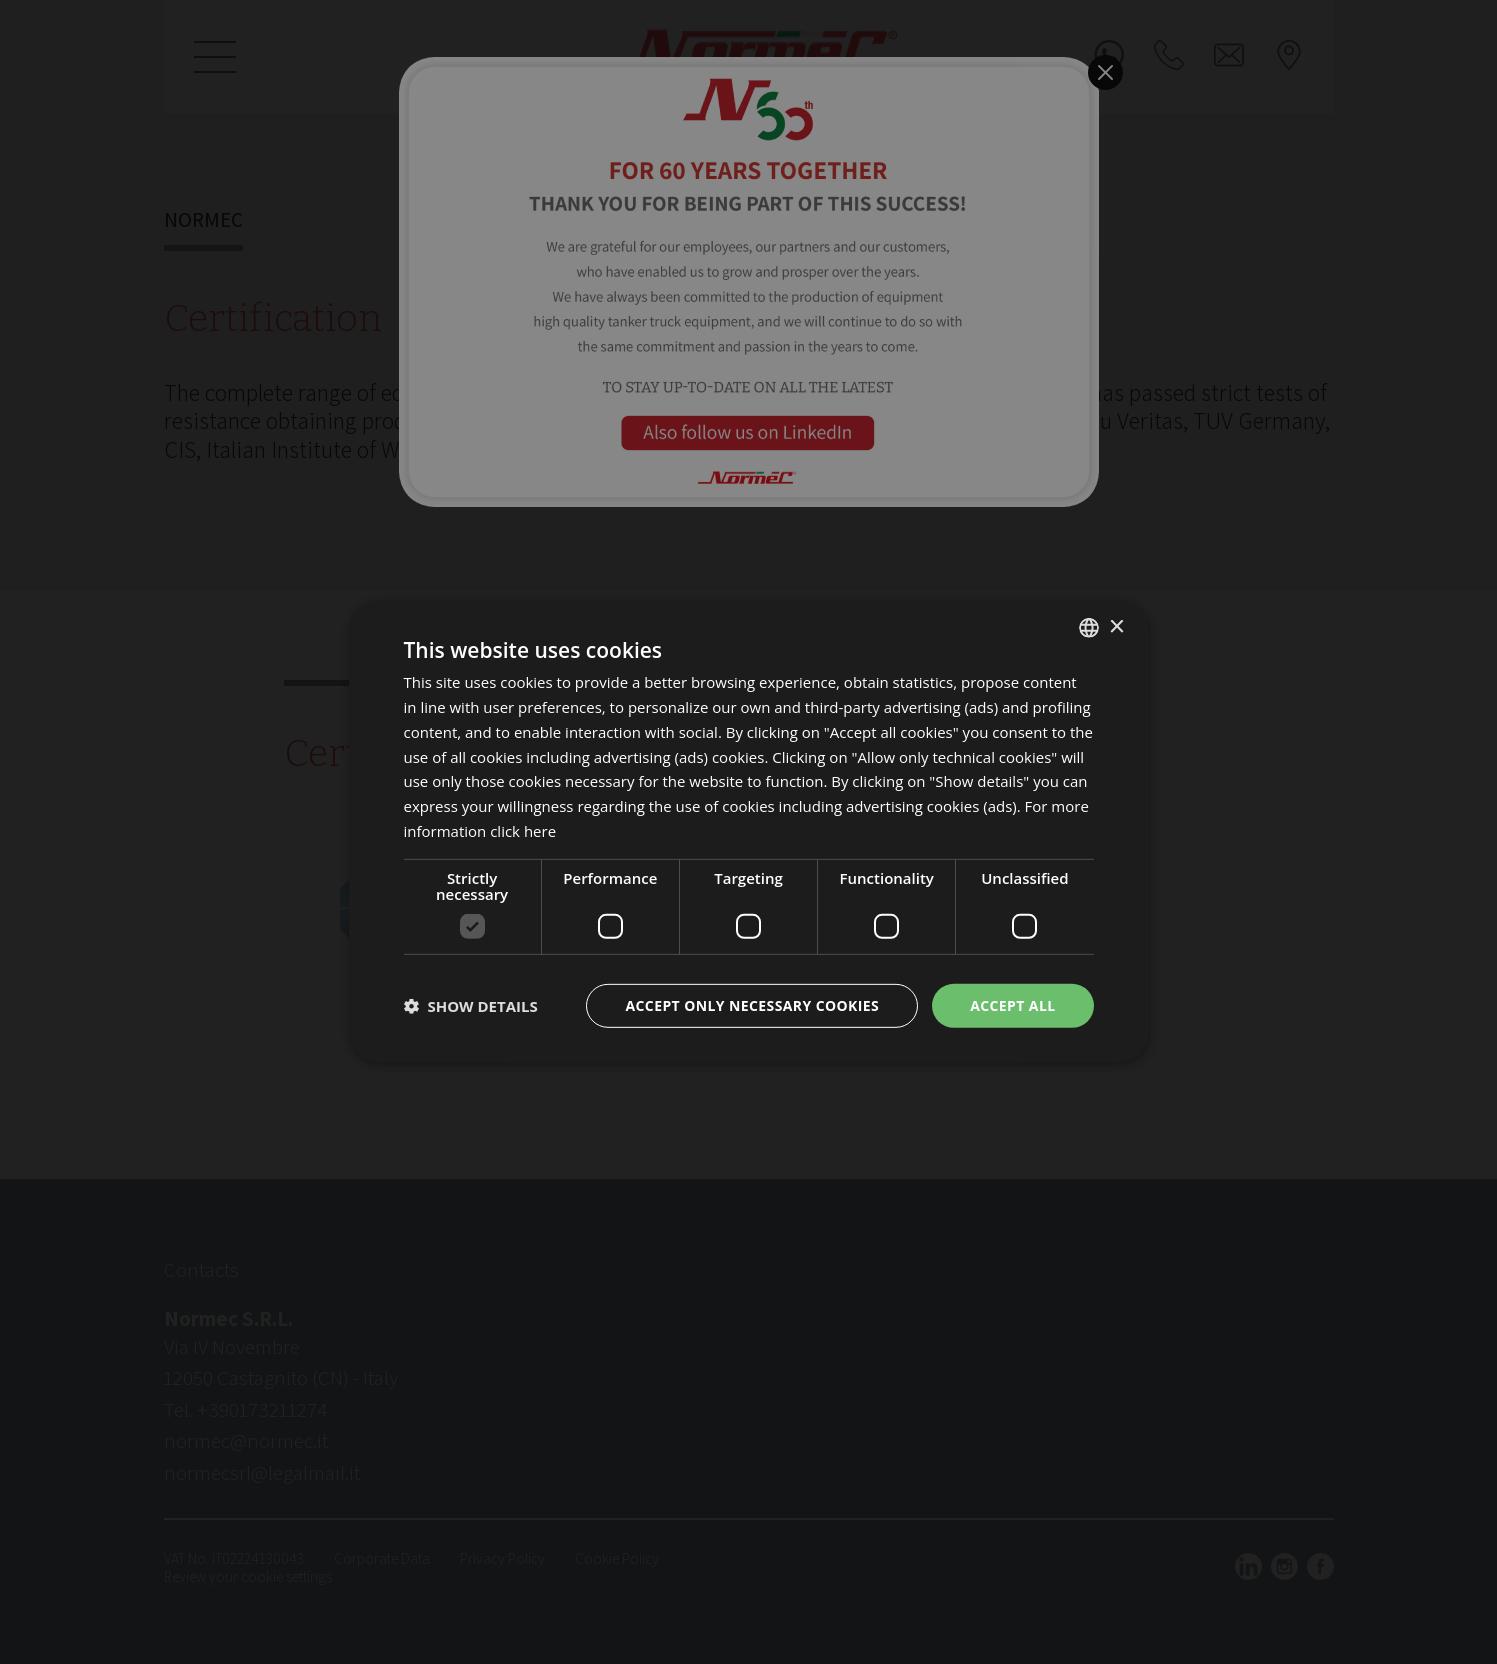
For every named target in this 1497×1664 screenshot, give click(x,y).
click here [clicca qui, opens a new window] (523, 831)
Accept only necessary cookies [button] (752, 1004)
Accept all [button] (1012, 1004)
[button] (471, 1006)
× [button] (1116, 626)
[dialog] (749, 832)
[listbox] (1089, 628)
